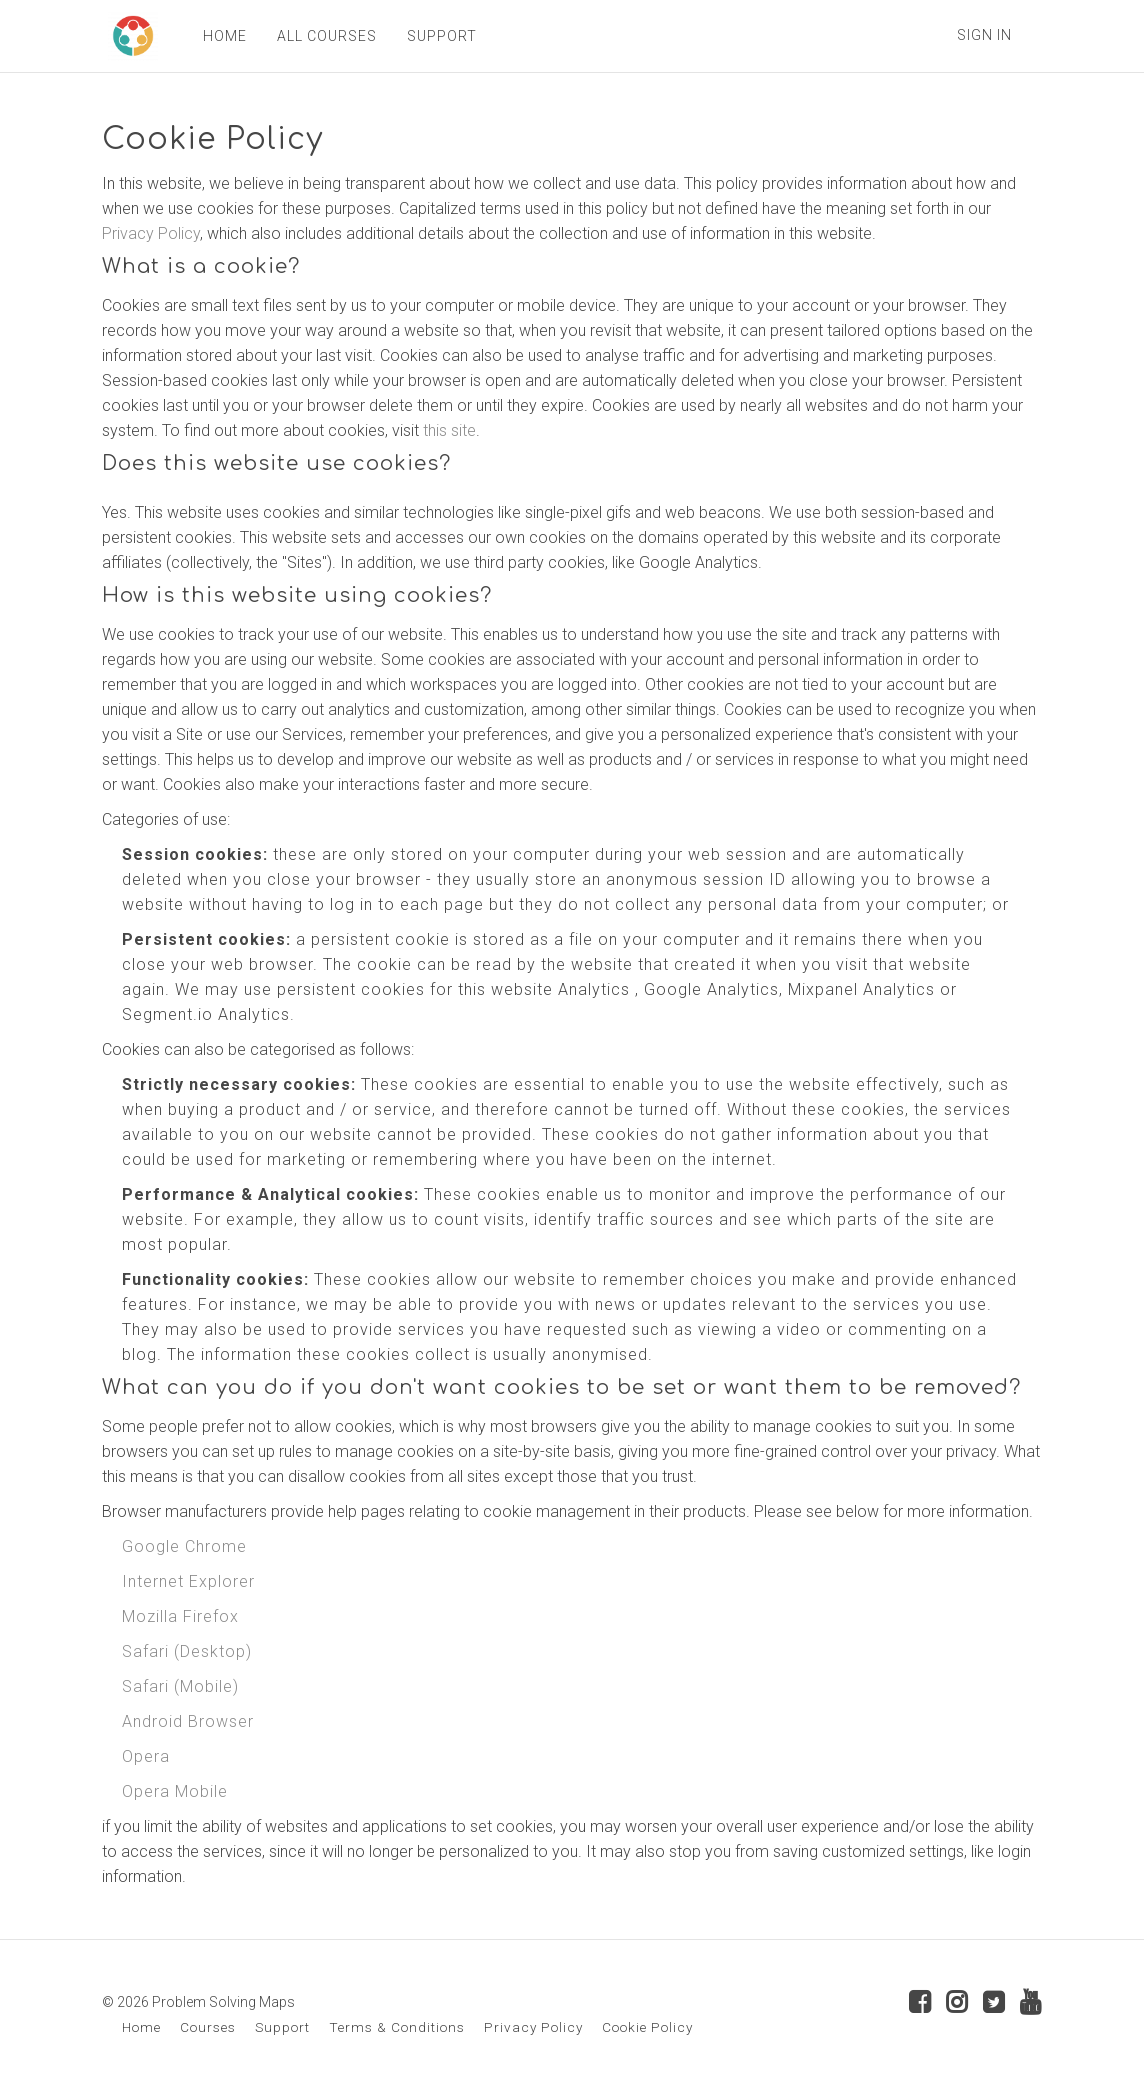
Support (282, 2027)
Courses (208, 2027)
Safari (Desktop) (187, 1651)
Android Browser (188, 1721)
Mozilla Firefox (180, 1616)
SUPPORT (436, 36)
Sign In (984, 35)
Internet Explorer (188, 1581)
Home (141, 2027)
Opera (146, 1756)
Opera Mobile (175, 1791)
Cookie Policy (647, 2027)
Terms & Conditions (397, 2027)
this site (449, 430)
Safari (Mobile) (180, 1686)
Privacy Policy (151, 233)
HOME (219, 36)
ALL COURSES (321, 36)
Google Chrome (184, 1546)
